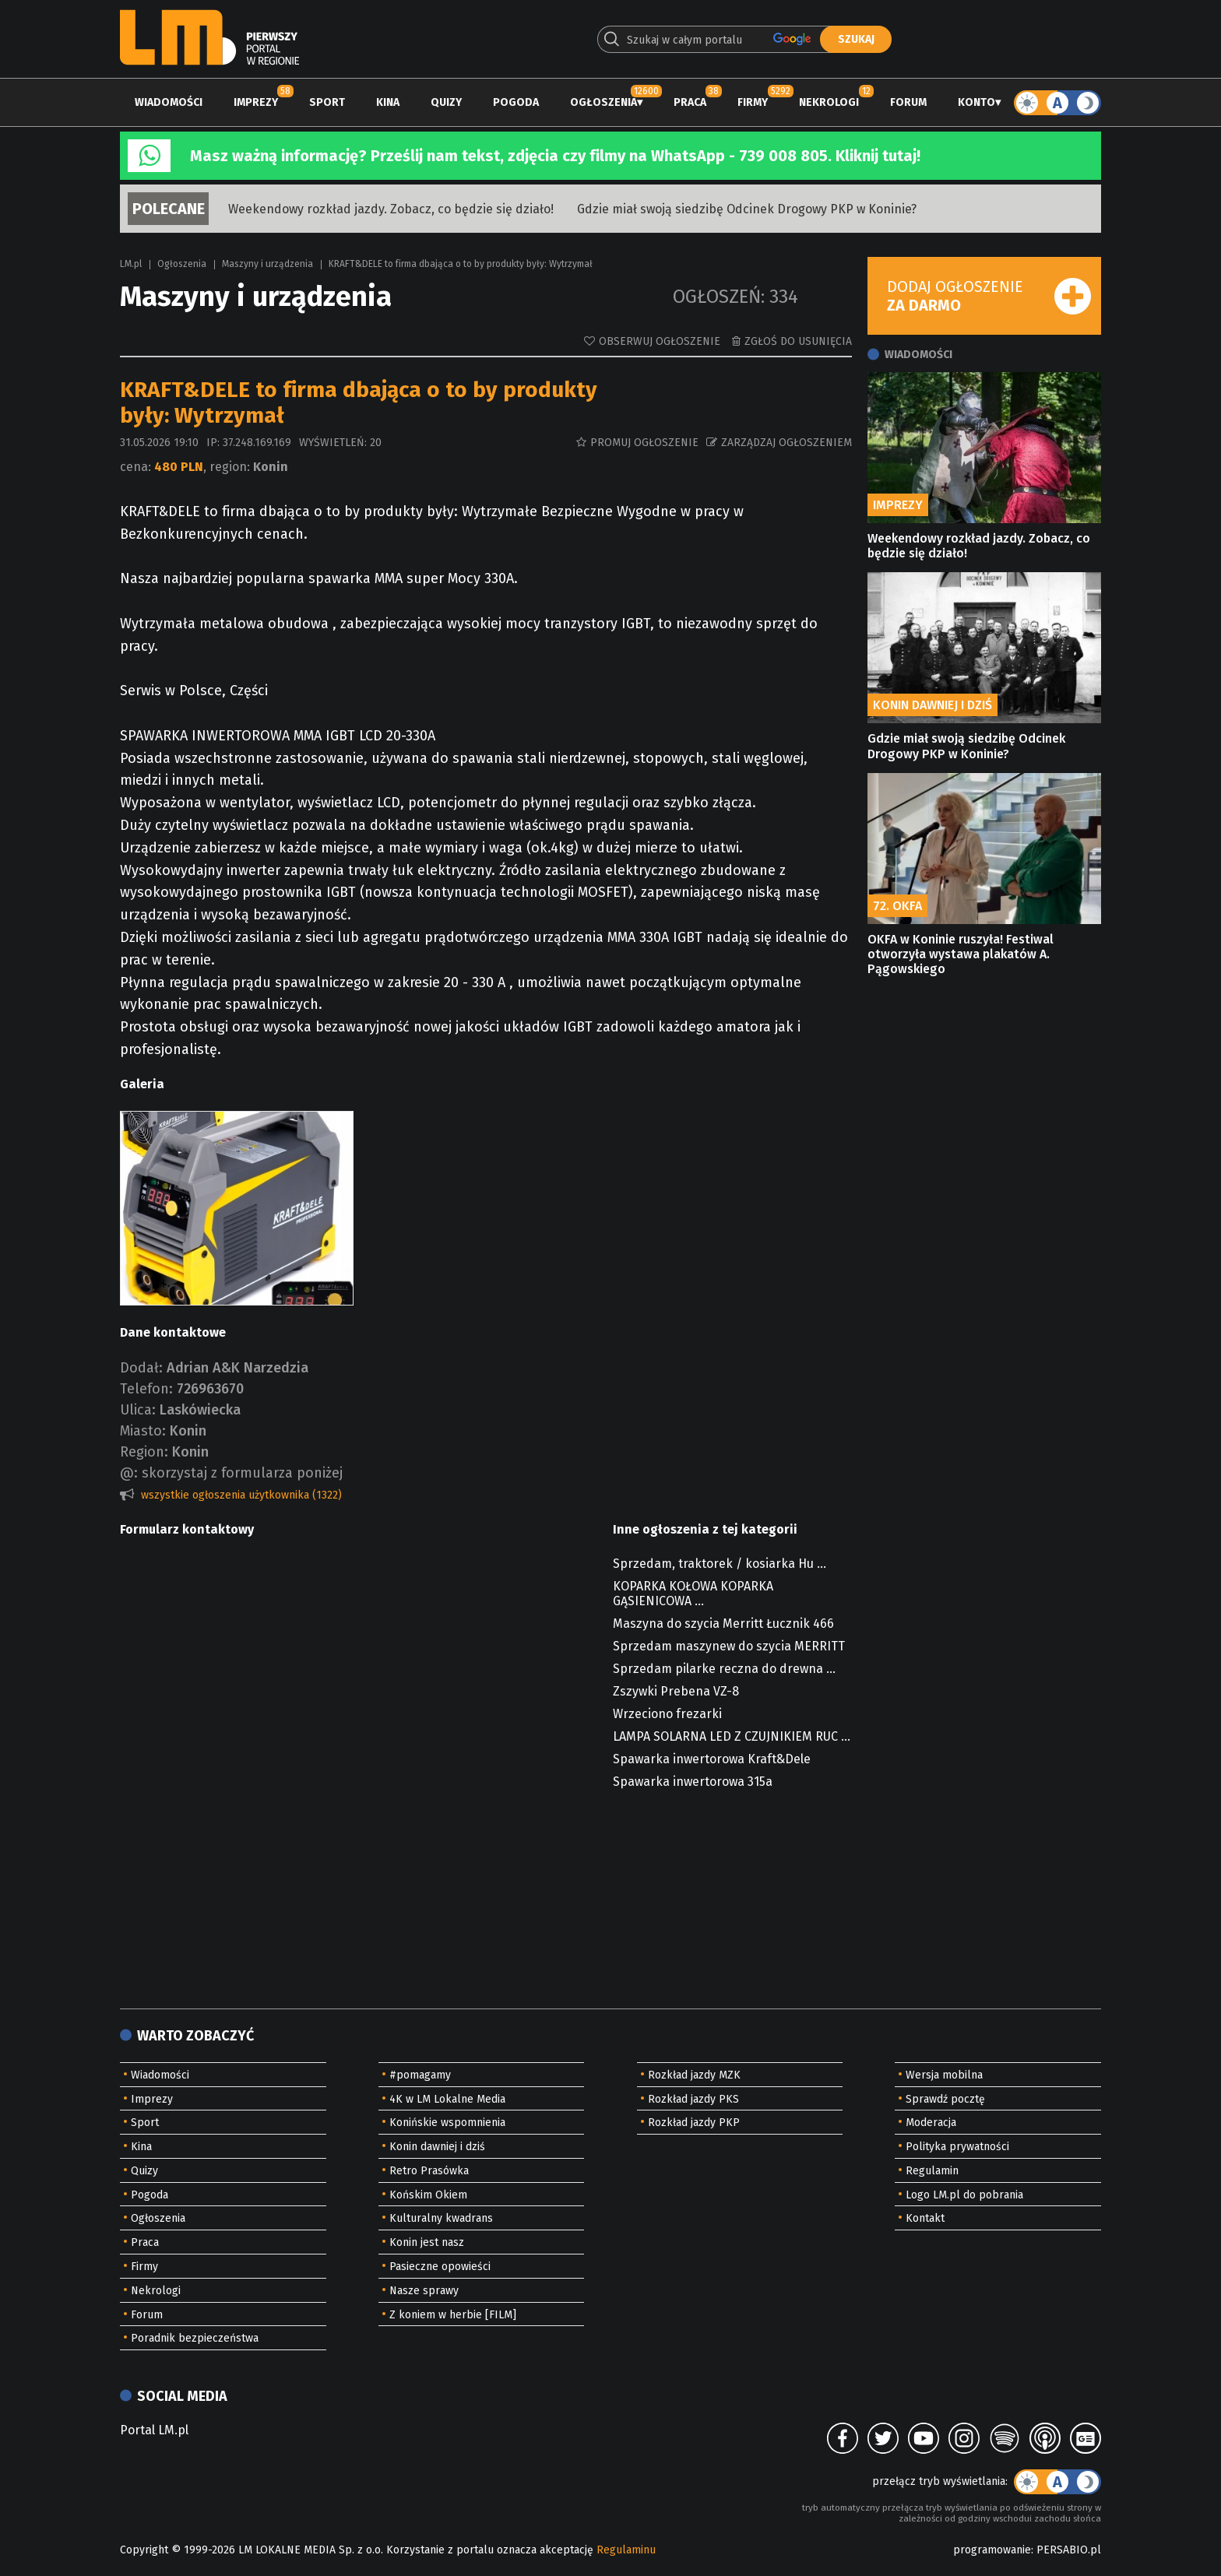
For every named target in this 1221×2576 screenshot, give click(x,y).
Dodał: (141, 1367)
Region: (144, 1451)
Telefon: (146, 1388)
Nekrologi (829, 102)
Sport (327, 102)
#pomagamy (420, 2075)
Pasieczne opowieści (440, 2266)
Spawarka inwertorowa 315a (692, 1781)
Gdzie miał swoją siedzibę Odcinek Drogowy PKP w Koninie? (747, 209)
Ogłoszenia (603, 102)
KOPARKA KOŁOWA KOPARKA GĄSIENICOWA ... (693, 1593)
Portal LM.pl (154, 2430)
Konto (976, 102)
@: (129, 1472)
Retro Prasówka (429, 2170)
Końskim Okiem (428, 2195)
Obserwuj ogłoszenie (659, 341)
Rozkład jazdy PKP (694, 2122)
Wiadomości (168, 102)
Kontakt (925, 2218)
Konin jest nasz (426, 2242)
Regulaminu (626, 2550)
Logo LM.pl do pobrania (964, 2195)
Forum (908, 102)
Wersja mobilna (944, 2075)
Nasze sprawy (424, 2290)
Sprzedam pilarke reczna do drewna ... (724, 1668)
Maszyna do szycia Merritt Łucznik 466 (723, 1623)
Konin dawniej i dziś (437, 2146)
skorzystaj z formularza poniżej (242, 1472)
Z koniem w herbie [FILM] (452, 2314)
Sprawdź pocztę (945, 2099)
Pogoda (516, 102)
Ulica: (138, 1409)
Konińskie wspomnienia (447, 2122)
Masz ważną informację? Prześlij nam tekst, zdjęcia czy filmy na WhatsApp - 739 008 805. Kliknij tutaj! (555, 155)
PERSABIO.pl (1068, 2550)
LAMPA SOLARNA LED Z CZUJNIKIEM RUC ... (731, 1736)
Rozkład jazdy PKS (693, 2099)
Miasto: (143, 1430)
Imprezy (256, 102)
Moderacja (931, 2122)
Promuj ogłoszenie (644, 442)
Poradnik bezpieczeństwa (195, 2338)
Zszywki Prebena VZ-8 (676, 1691)
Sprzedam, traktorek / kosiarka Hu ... (719, 1563)
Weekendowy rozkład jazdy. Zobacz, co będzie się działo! (391, 209)
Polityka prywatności (957, 2146)
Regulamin (932, 2170)
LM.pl (131, 263)
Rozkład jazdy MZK (694, 2075)
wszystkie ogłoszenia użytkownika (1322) (241, 1495)
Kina (387, 102)
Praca (690, 102)
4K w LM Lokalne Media (447, 2099)
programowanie (992, 2550)
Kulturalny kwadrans (441, 2218)
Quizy (446, 102)
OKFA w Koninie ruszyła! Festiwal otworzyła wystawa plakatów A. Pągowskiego (960, 954)
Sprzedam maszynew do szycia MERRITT (729, 1646)
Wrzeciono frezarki (667, 1713)
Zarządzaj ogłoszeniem (786, 442)
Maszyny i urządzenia (267, 263)
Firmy (752, 102)
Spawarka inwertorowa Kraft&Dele (712, 1759)
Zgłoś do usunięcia (798, 341)
